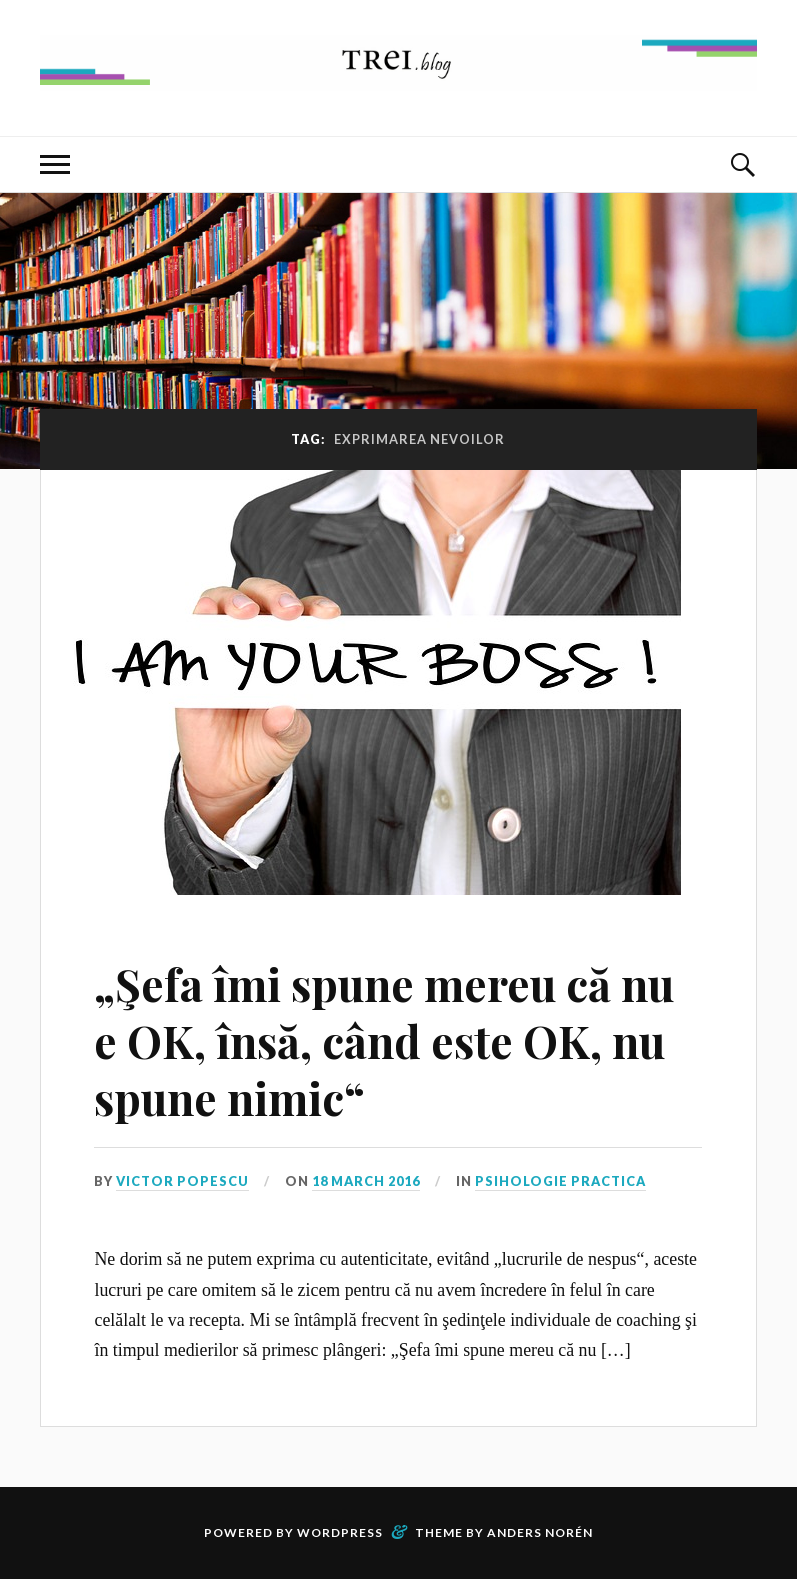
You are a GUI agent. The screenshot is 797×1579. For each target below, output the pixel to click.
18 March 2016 (366, 1181)
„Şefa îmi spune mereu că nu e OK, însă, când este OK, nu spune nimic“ (384, 1041)
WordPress (340, 1532)
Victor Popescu (182, 1181)
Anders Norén (540, 1532)
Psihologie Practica (560, 1181)
